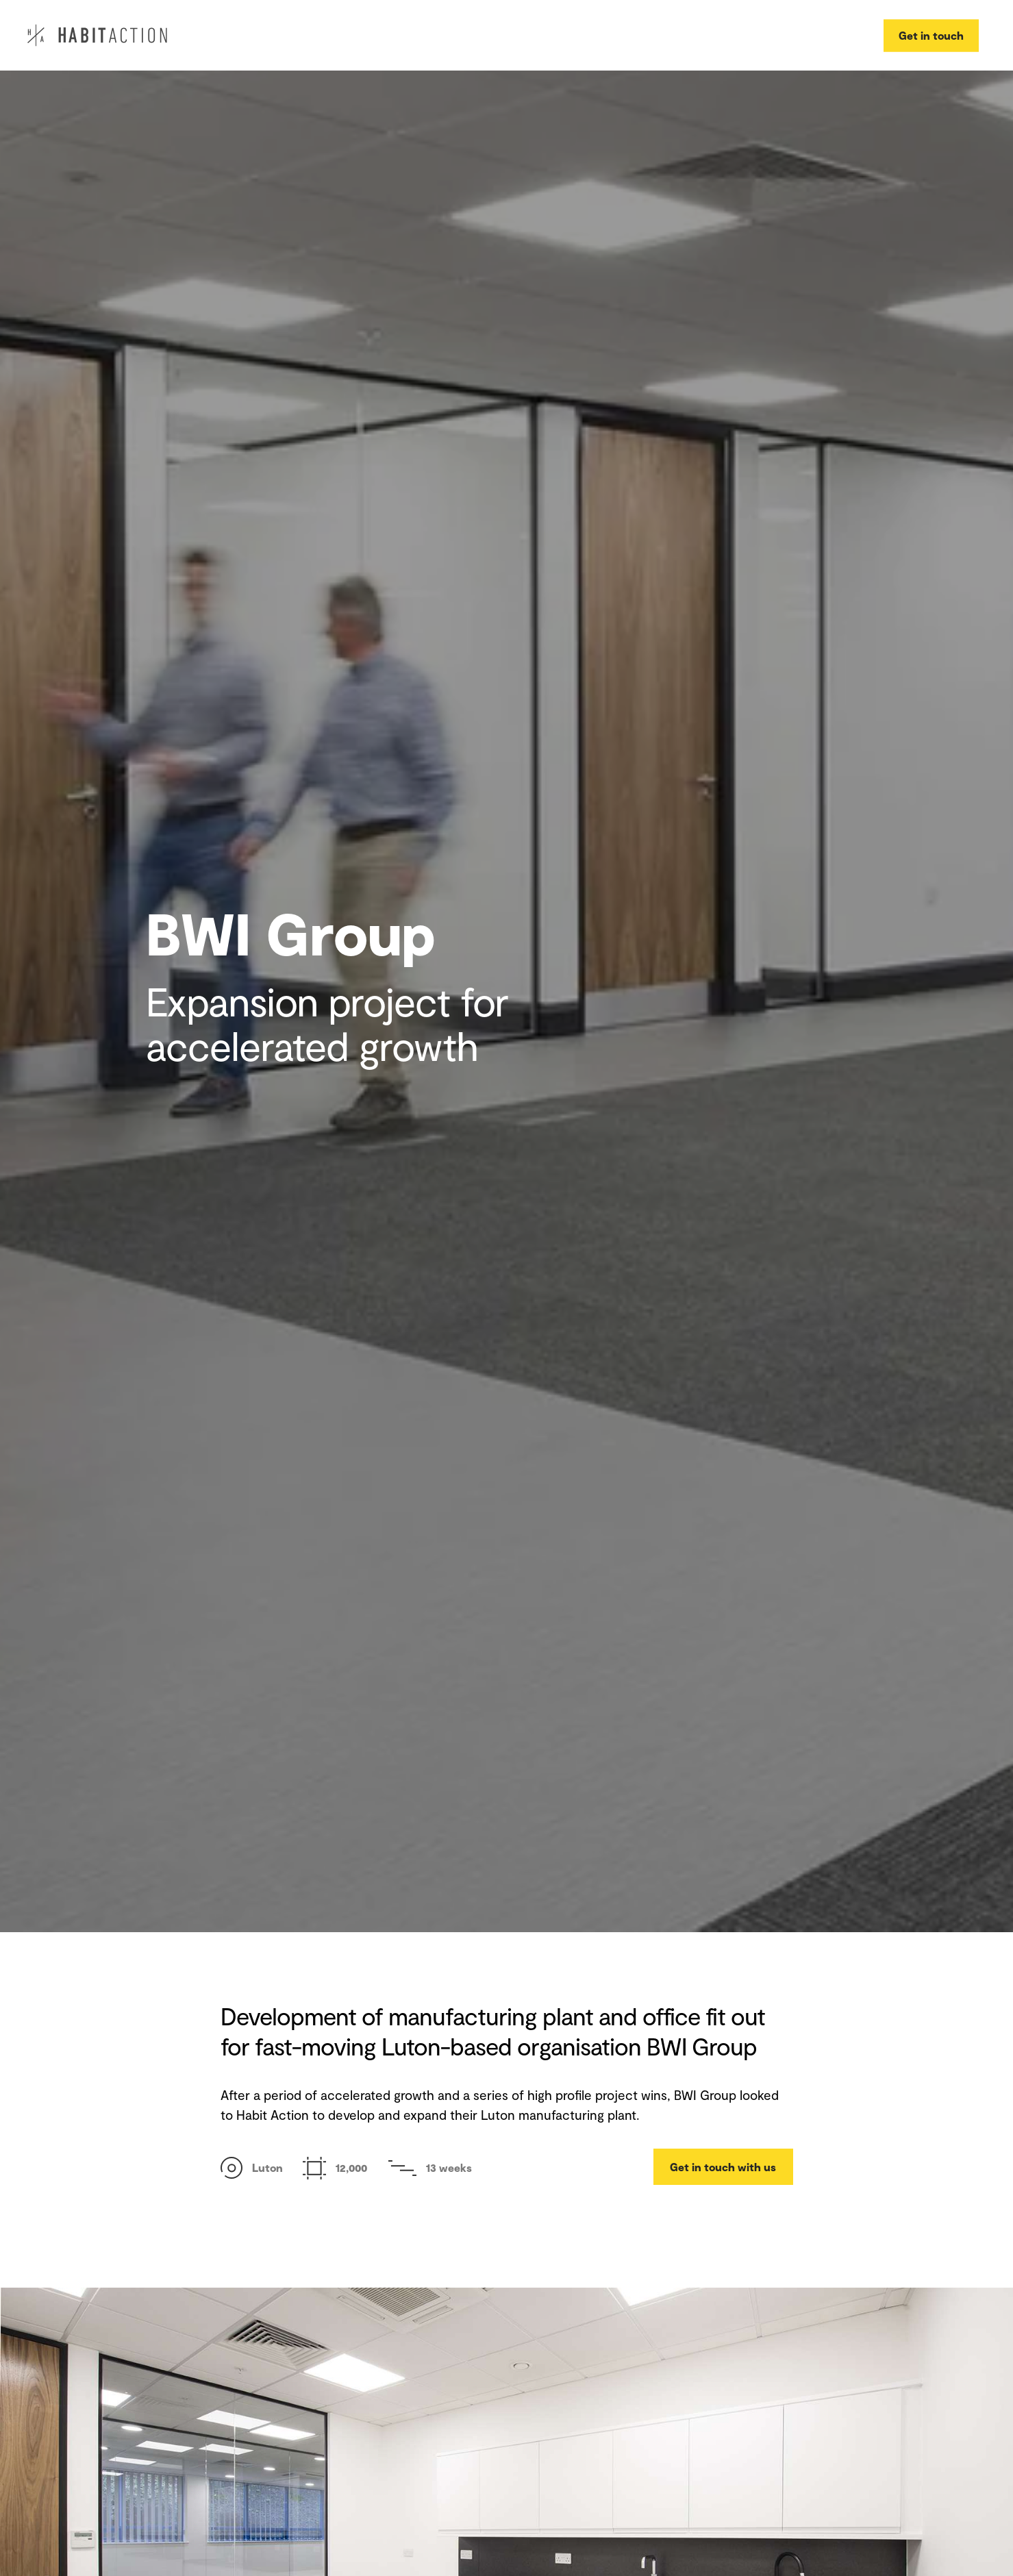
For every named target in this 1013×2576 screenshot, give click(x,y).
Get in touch (931, 34)
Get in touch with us (723, 2166)
